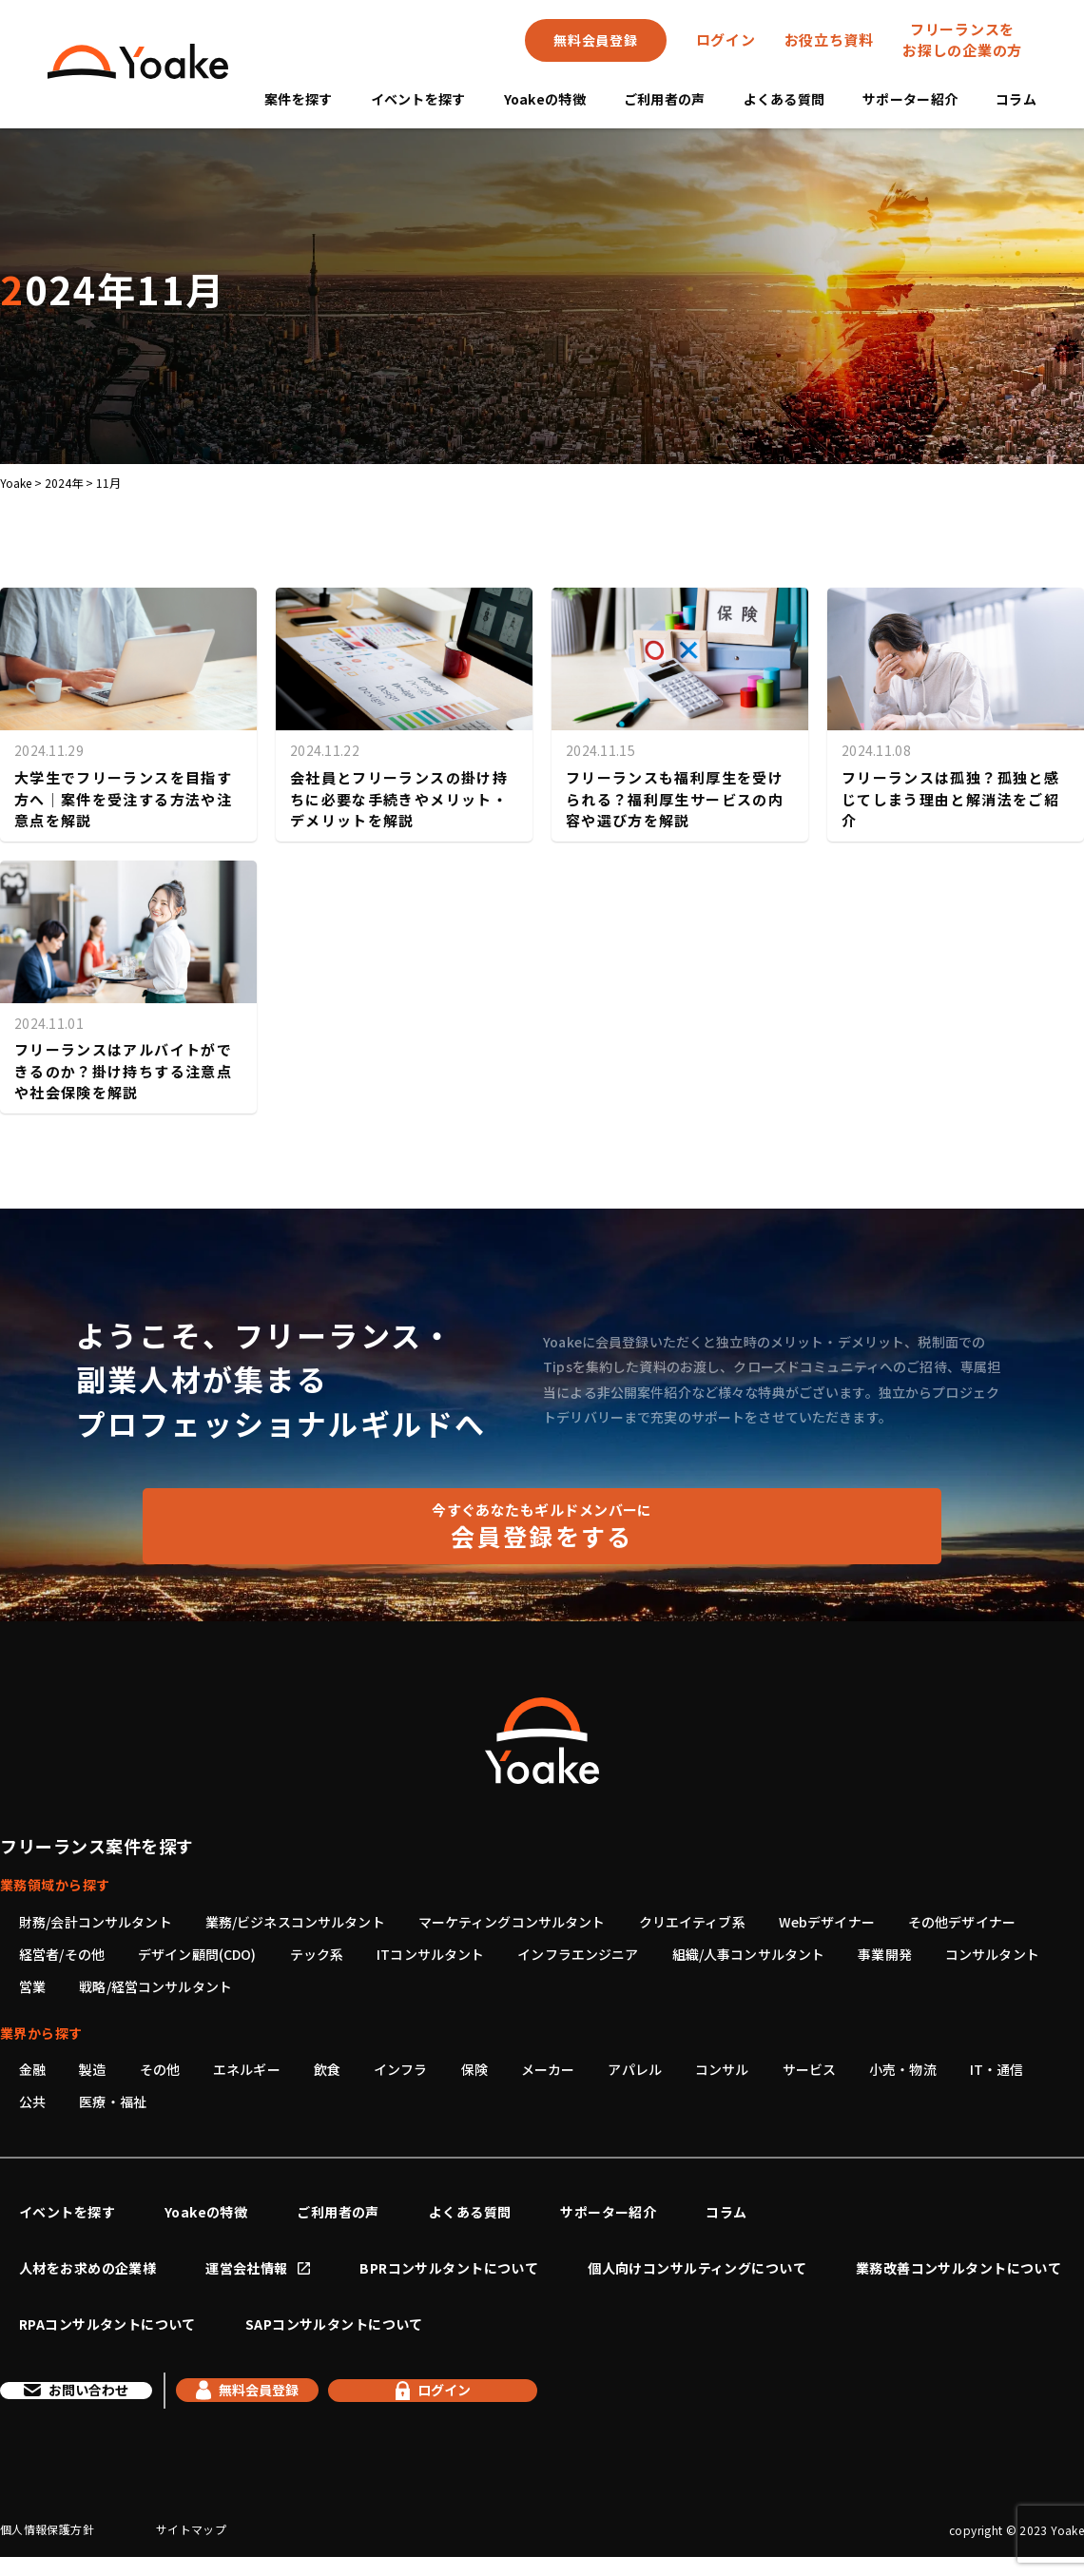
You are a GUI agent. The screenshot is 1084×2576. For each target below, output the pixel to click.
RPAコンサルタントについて (107, 2324)
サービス (810, 2069)
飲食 (327, 2069)
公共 (32, 2101)
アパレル (635, 2069)
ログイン (726, 39)
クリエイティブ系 (692, 1921)
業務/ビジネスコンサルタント (295, 1921)
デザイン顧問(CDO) (197, 1954)
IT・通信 (997, 2069)
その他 (160, 2069)
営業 (32, 1986)
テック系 (317, 1954)
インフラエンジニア (577, 1954)
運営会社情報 (246, 2267)
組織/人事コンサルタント (748, 1954)
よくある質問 (784, 98)
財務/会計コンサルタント (95, 1921)
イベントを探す (418, 98)
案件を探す (298, 98)
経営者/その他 (62, 1954)
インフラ (401, 2069)
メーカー (548, 2069)
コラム (1016, 98)
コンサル (722, 2069)
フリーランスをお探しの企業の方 (962, 40)
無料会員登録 (595, 39)
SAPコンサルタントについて (334, 2324)
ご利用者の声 (665, 98)
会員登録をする (542, 1526)
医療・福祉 (112, 2101)
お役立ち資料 (829, 39)
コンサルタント (992, 1954)
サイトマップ (191, 2548)
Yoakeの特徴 (545, 98)
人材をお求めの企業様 (87, 2267)
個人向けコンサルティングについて (697, 2267)
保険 (474, 2069)
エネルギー (247, 2069)
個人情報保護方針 (47, 2548)
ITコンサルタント (430, 1954)
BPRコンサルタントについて (448, 2267)
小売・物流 (903, 2069)
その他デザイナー (962, 1921)
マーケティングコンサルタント (512, 1921)
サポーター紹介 (910, 98)
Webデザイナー (827, 1921)
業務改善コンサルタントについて (958, 2267)
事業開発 (885, 1954)
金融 (32, 2069)
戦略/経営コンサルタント (155, 1986)
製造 (92, 2069)
